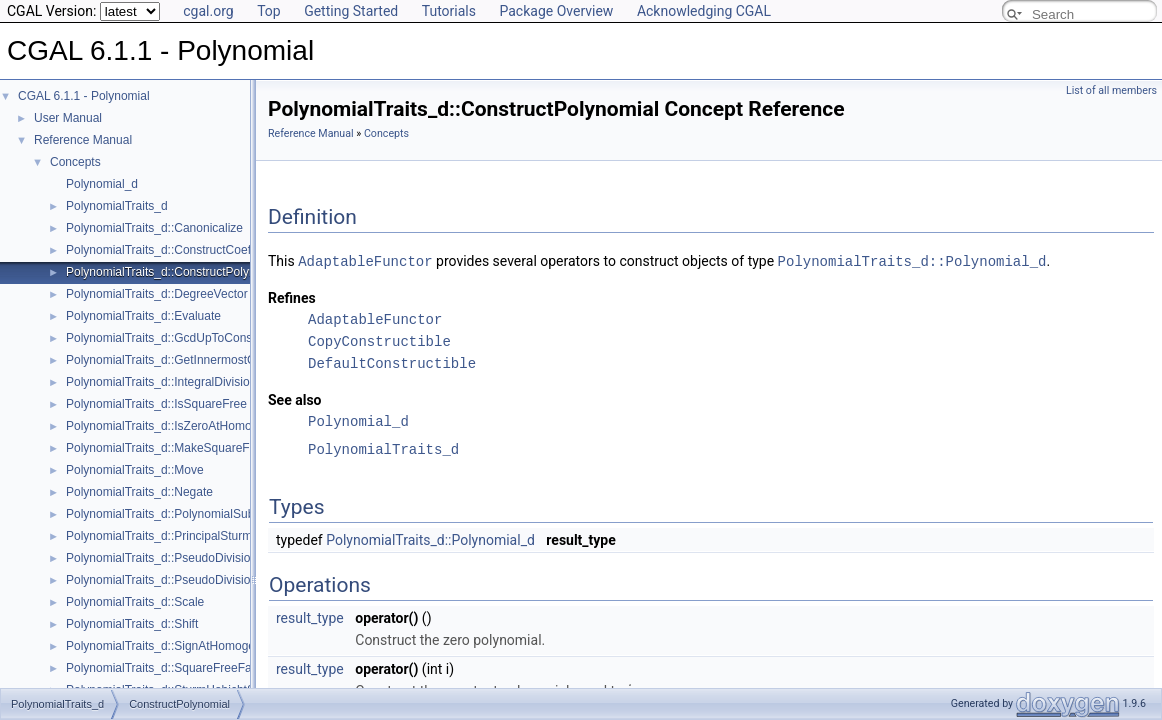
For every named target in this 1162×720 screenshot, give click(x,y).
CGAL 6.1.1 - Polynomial (84, 96)
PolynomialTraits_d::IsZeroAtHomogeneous (182, 426)
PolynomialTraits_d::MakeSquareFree (166, 448)
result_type (310, 617)
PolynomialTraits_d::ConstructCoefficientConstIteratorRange (226, 250)
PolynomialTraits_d (117, 206)
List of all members (1111, 90)
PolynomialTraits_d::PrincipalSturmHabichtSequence (206, 536)
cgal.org (208, 11)
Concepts (75, 162)
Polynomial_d (102, 184)
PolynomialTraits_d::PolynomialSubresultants (186, 514)
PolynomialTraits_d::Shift (132, 624)
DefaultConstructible (392, 362)
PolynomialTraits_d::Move (135, 470)
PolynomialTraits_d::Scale (135, 602)
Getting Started (351, 11)
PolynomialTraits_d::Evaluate (143, 316)
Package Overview (556, 11)
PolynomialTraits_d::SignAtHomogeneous (177, 646)
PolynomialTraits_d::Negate (139, 492)
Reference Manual (83, 140)
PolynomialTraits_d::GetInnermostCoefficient (184, 360)
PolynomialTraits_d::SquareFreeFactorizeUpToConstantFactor (231, 668)
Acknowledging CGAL (704, 11)
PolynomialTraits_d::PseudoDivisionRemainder (191, 580)
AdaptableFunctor (365, 260)
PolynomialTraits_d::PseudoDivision (161, 558)
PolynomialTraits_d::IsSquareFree (156, 404)
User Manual (68, 118)
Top (269, 11)
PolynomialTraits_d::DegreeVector (157, 294)
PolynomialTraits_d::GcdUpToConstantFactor (186, 338)
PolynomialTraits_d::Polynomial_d (912, 260)
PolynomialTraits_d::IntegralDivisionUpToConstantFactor (216, 382)
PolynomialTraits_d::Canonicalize (154, 228)
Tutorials (449, 11)
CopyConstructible (379, 340)
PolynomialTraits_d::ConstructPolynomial (175, 272)
